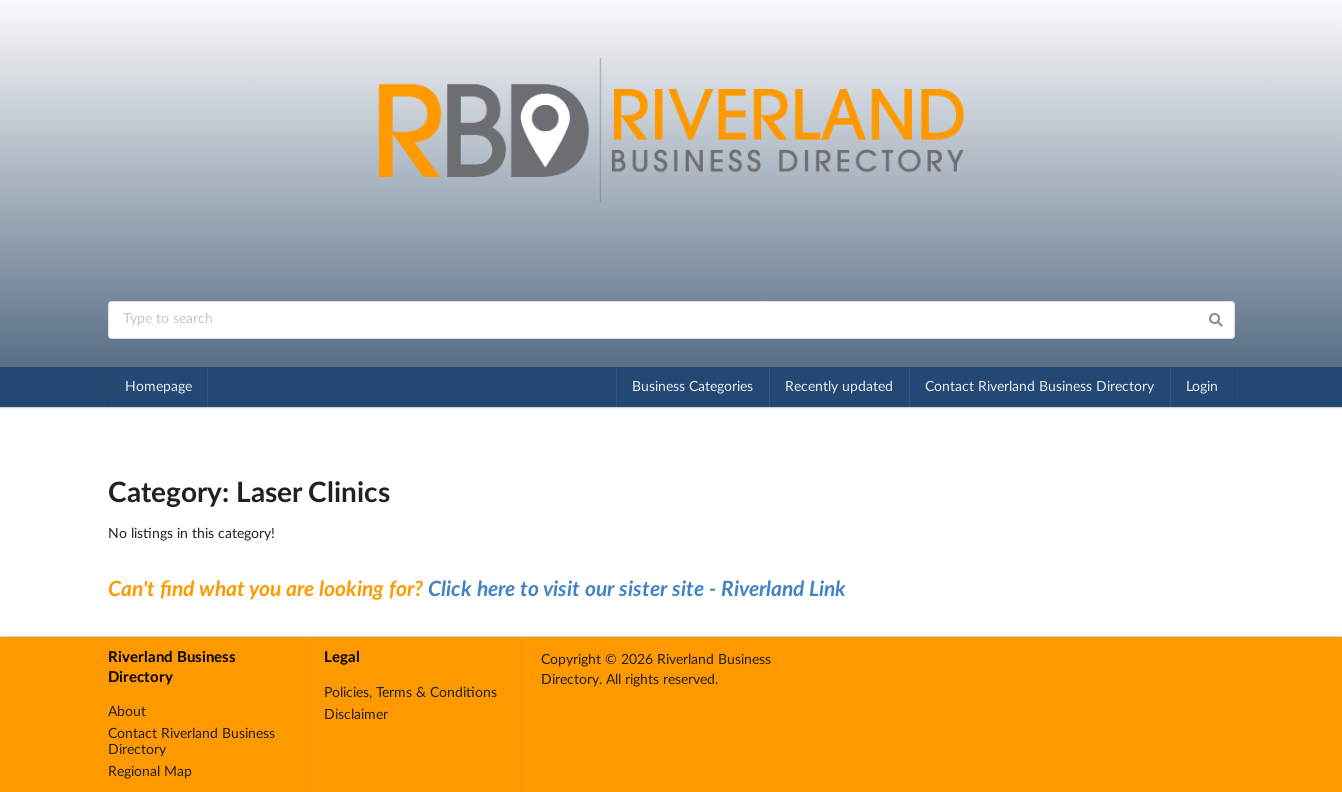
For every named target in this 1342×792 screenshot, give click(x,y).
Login (1202, 387)
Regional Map (150, 772)
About (127, 712)
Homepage (158, 387)
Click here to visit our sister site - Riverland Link (637, 589)
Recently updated (839, 387)
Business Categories (692, 387)
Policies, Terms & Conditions (410, 693)
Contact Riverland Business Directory (1039, 387)
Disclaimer (356, 715)
